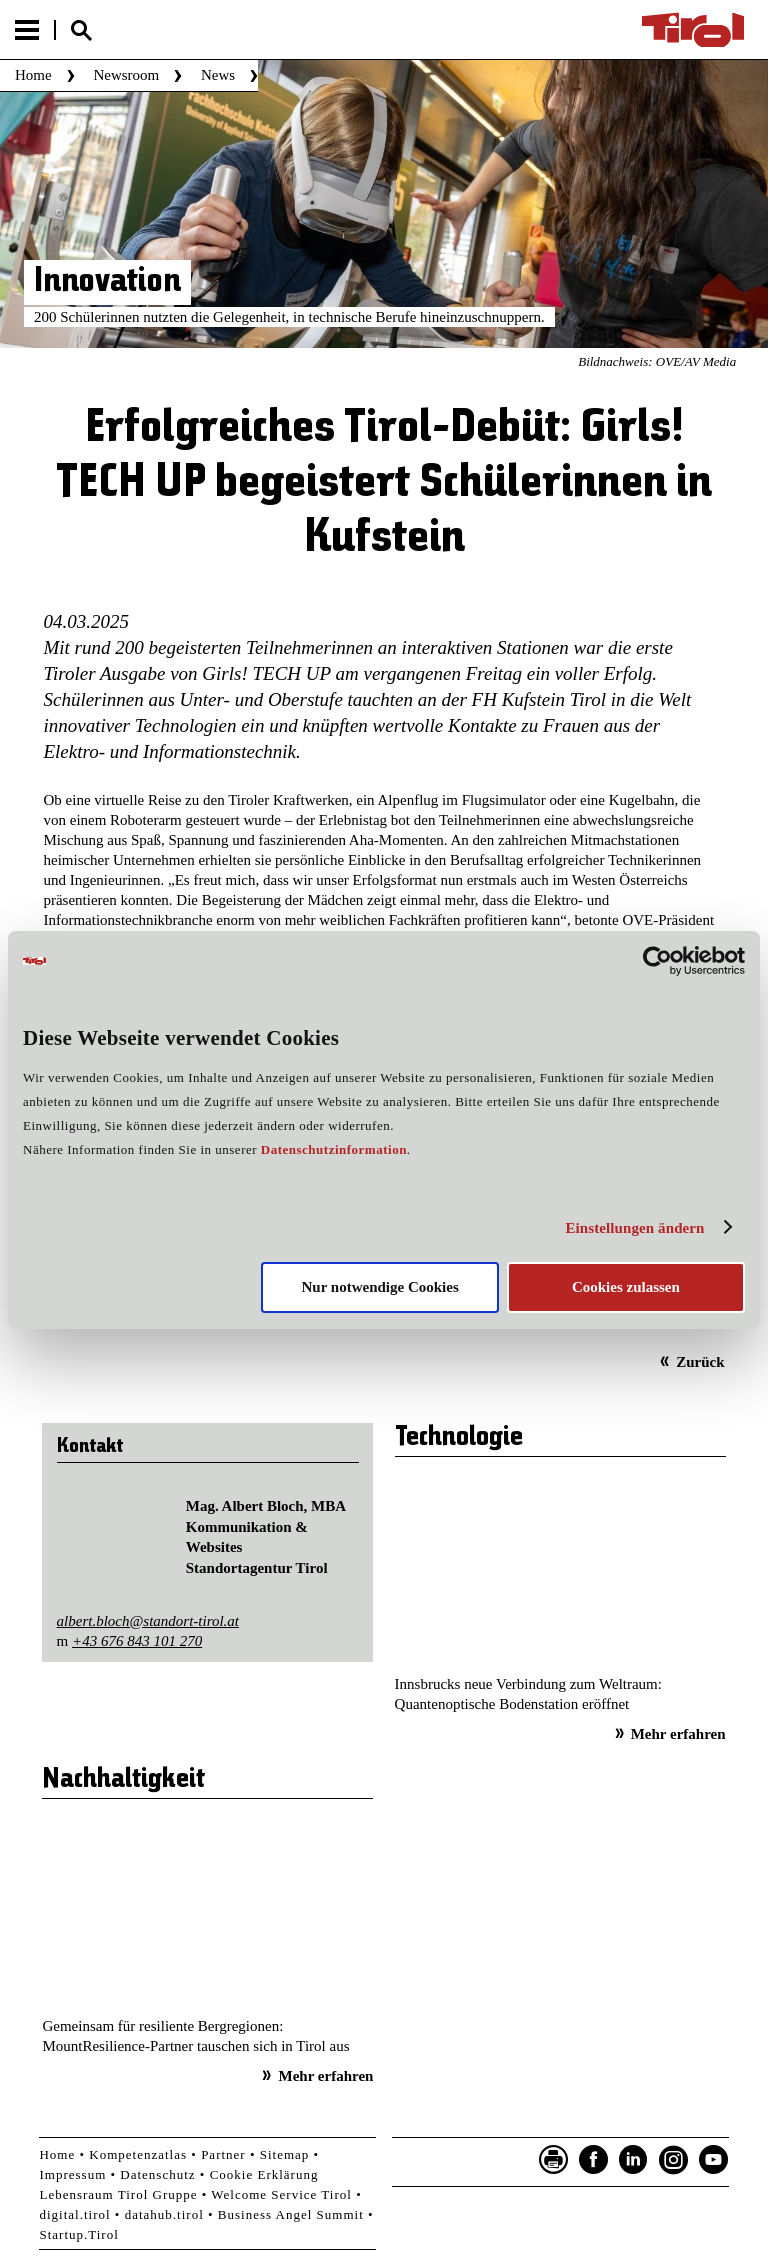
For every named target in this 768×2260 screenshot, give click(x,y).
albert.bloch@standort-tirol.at (148, 1621)
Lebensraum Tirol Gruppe (118, 2194)
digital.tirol (74, 2214)
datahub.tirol (164, 2214)
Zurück (700, 1362)
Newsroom (126, 75)
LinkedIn (634, 2160)
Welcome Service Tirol (281, 2194)
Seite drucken (554, 2160)
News (218, 75)
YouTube (714, 2160)
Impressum (72, 2174)
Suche (81, 30)
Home (33, 75)
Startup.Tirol (78, 2234)
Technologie (459, 1438)
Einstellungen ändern (634, 1228)
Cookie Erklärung (264, 2174)
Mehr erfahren (678, 1734)
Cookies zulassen (626, 1287)
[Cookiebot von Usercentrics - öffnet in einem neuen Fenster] (657, 961)
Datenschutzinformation (334, 1149)
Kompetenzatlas (138, 2154)
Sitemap (285, 2154)
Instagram (674, 2160)
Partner (223, 2154)
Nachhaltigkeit (123, 1780)
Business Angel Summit (291, 2214)
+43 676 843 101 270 (137, 1641)
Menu (27, 30)
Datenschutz (157, 2174)
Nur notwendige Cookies (380, 1287)
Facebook (594, 2160)
